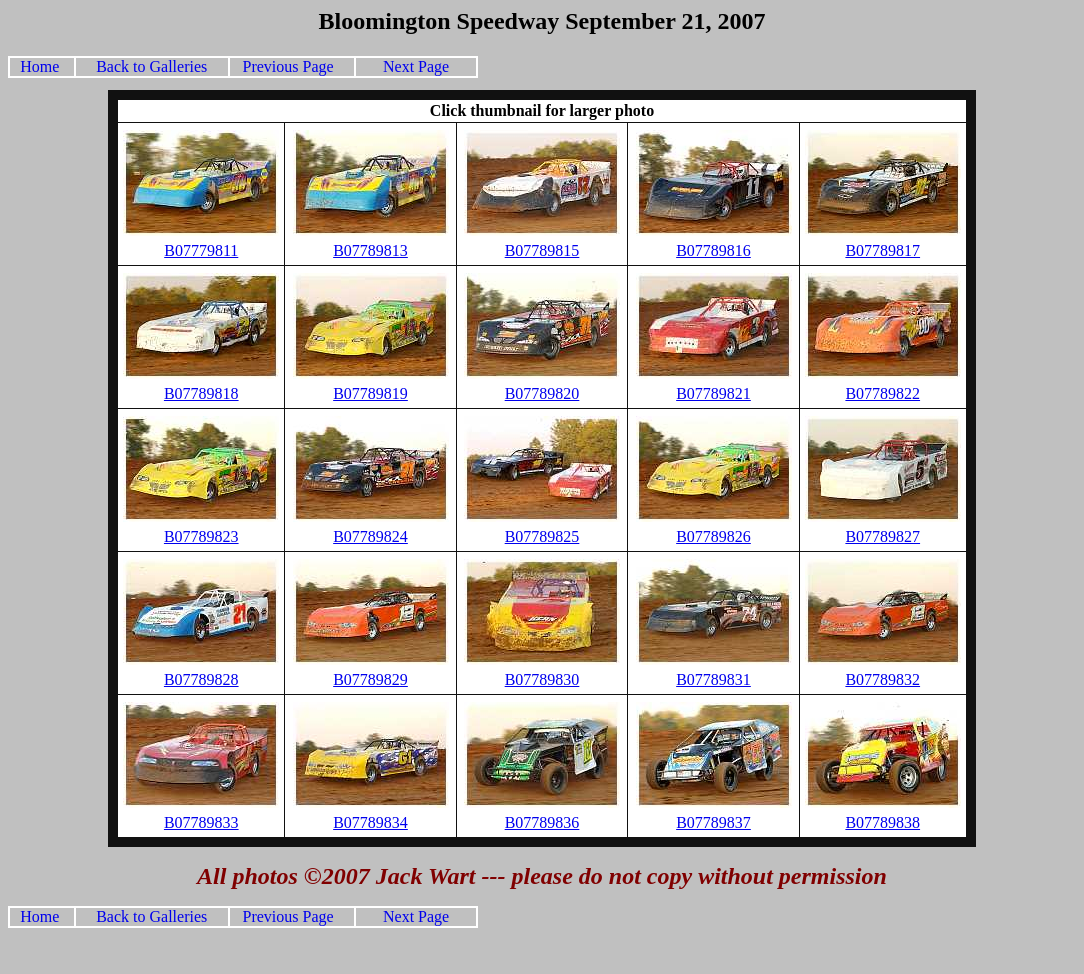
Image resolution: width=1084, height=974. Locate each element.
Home (43, 66)
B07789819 (370, 393)
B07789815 (542, 250)
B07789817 (882, 250)
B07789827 (882, 536)
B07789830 (542, 679)
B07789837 (713, 822)
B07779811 (201, 250)
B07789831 (713, 679)
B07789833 (201, 822)
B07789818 (201, 393)
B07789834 (370, 822)
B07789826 (713, 536)
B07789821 (713, 393)
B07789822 (882, 393)
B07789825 (542, 536)
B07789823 (201, 536)
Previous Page (288, 66)
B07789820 (542, 393)
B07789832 (882, 679)
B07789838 (882, 822)
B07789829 (370, 679)
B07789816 (713, 250)
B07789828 (201, 679)
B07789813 (370, 250)
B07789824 (370, 536)
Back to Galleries (151, 66)
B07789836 (542, 822)
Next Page (416, 66)
